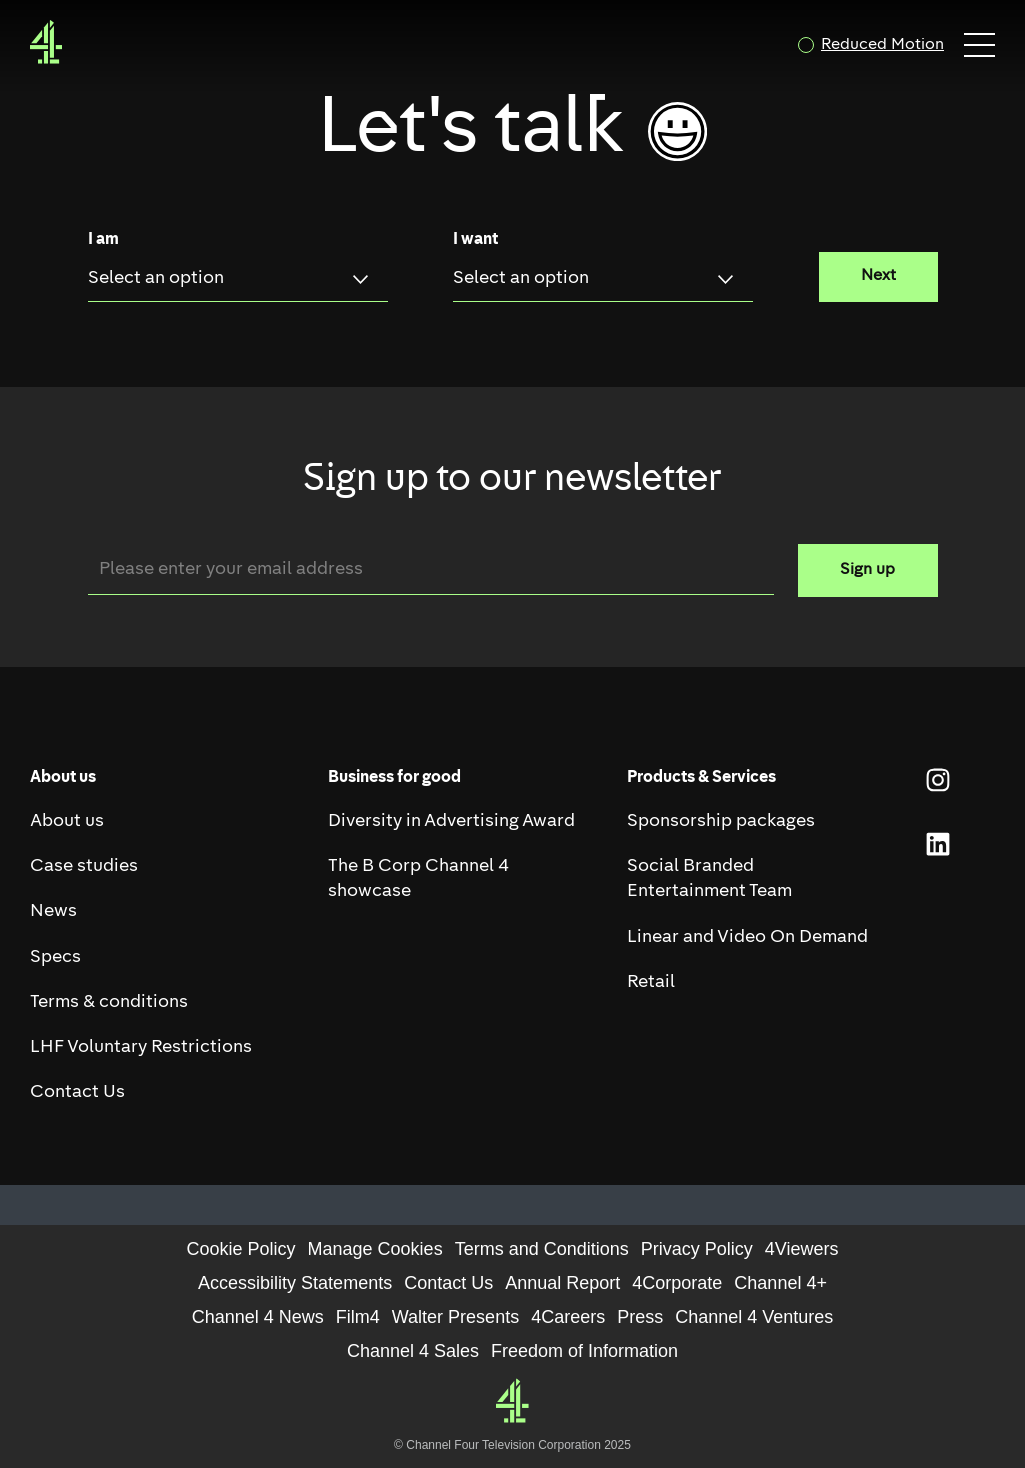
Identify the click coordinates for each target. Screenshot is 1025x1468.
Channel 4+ (780, 1283)
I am (103, 240)
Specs (55, 957)
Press (640, 1317)
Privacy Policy (697, 1249)
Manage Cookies (375, 1249)
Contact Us (77, 1092)
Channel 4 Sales (413, 1351)
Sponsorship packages (721, 821)
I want (475, 240)
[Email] (431, 569)
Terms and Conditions (542, 1249)
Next (878, 276)
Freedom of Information (584, 1351)
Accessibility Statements (295, 1283)
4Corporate (677, 1283)
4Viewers (802, 1249)
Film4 (358, 1317)
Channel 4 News (258, 1317)
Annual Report (562, 1283)
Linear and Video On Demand (747, 937)
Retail (651, 982)
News (53, 911)
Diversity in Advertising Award (451, 821)
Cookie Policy (241, 1249)
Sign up (867, 570)
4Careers (568, 1317)
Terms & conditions (109, 1002)
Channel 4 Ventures (754, 1317)
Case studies (84, 866)
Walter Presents (455, 1317)
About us (67, 821)
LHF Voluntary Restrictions (141, 1047)
